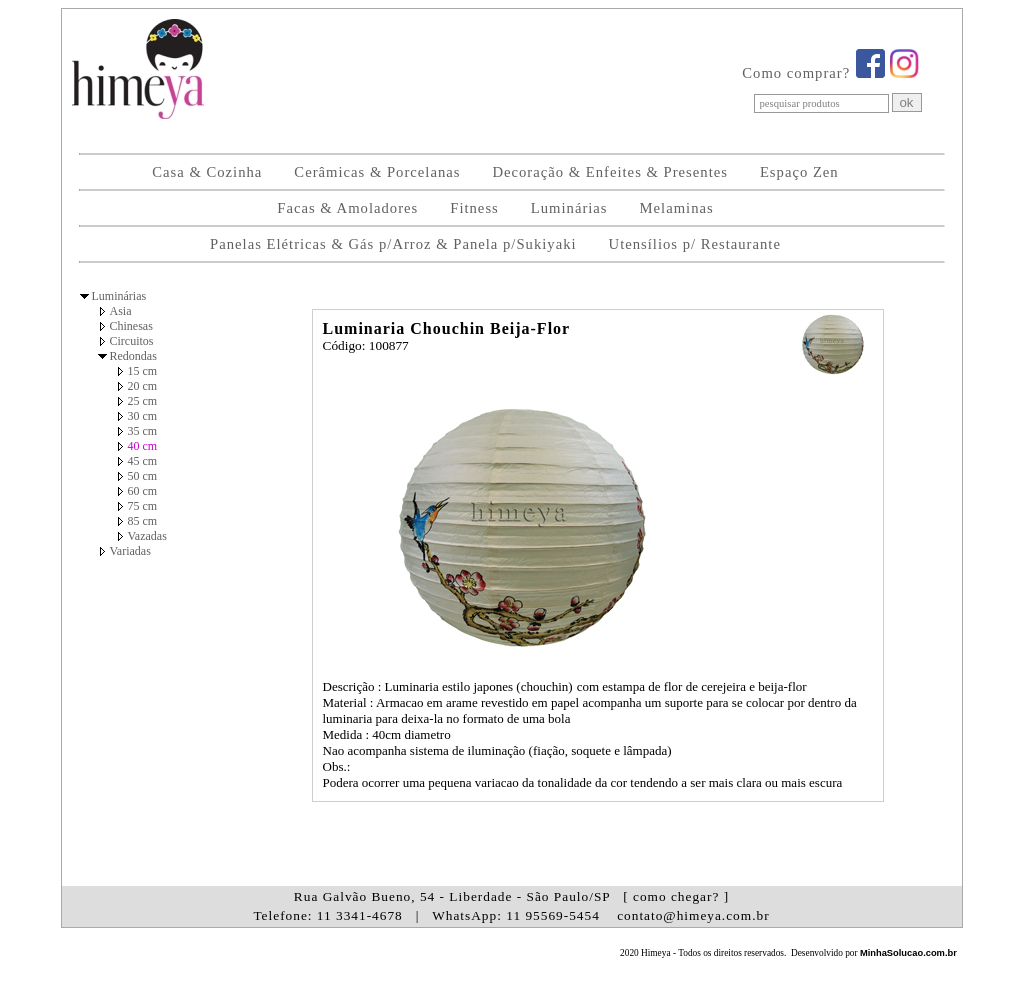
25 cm (143, 401)
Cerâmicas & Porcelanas (377, 172)
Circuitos (132, 341)
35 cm (143, 431)
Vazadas (147, 536)
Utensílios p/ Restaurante (695, 244)
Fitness (474, 208)
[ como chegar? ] (676, 896)
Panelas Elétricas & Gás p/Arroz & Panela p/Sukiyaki (393, 244)
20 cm (143, 386)
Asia (121, 311)
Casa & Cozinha (207, 172)
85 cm (143, 521)
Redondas (133, 356)
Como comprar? (796, 73)
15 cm (143, 371)
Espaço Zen (799, 172)
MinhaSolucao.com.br (908, 953)
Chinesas (131, 326)
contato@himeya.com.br (693, 915)
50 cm (143, 476)
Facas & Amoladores (347, 208)
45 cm (143, 461)
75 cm (143, 506)
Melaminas (677, 208)
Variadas (130, 551)
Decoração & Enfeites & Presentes (609, 172)
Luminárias (569, 208)
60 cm (143, 491)
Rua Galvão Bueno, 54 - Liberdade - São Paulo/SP (511, 896)
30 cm (143, 416)
